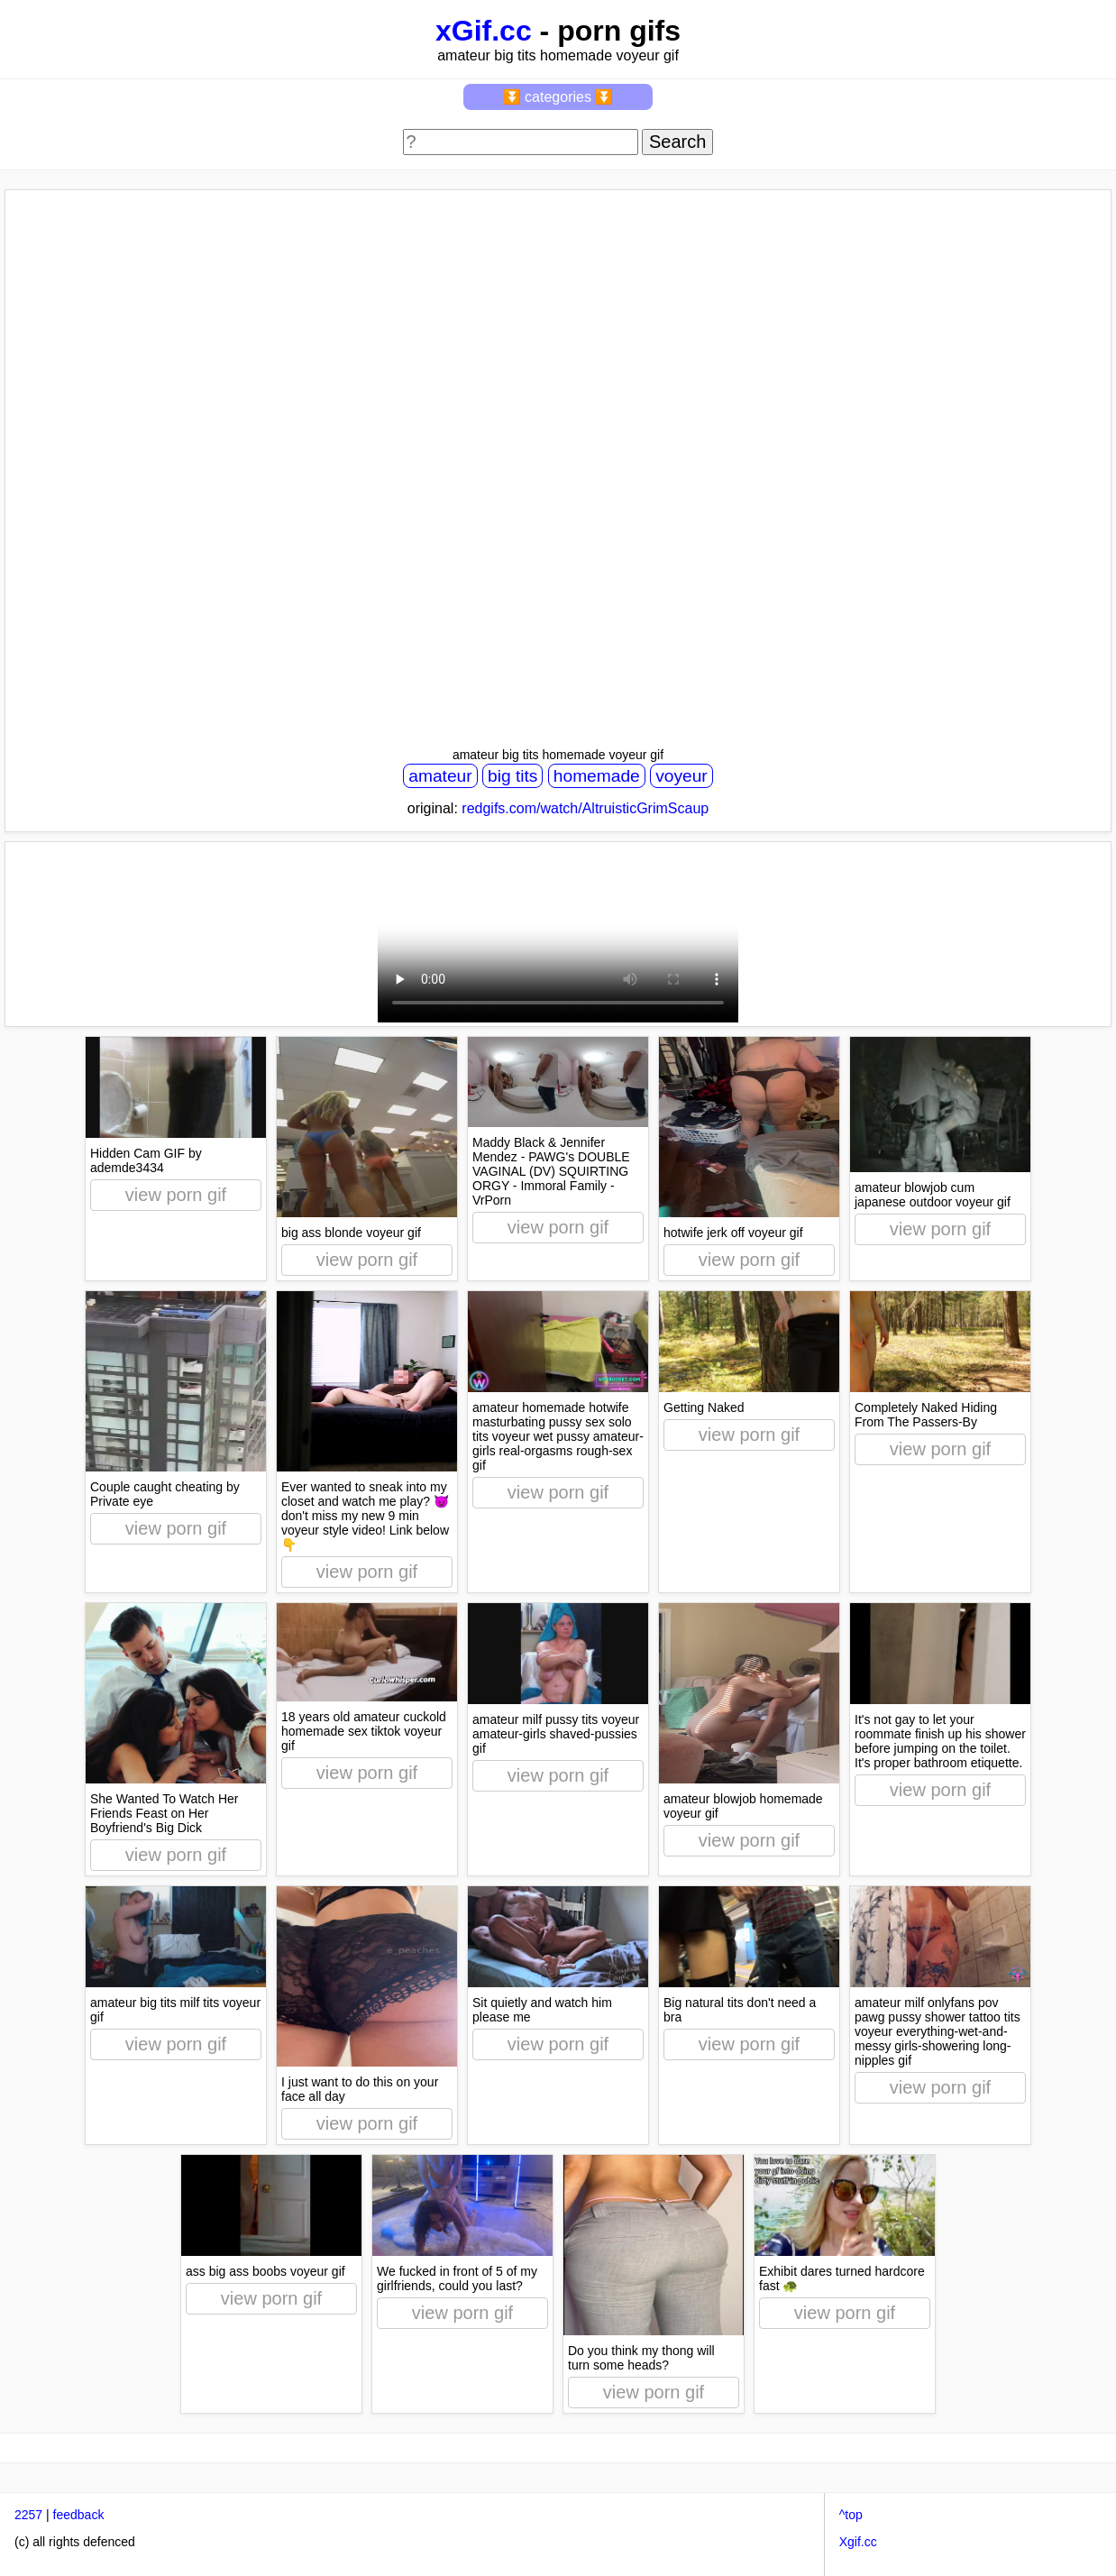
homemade (596, 775)
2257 (28, 2514)
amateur (439, 775)
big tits (512, 775)
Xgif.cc (858, 2542)
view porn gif (175, 1195)
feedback (79, 2514)
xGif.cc (483, 30)
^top (851, 2514)
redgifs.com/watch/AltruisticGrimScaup (585, 808)
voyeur (681, 775)
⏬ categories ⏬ (558, 97)
